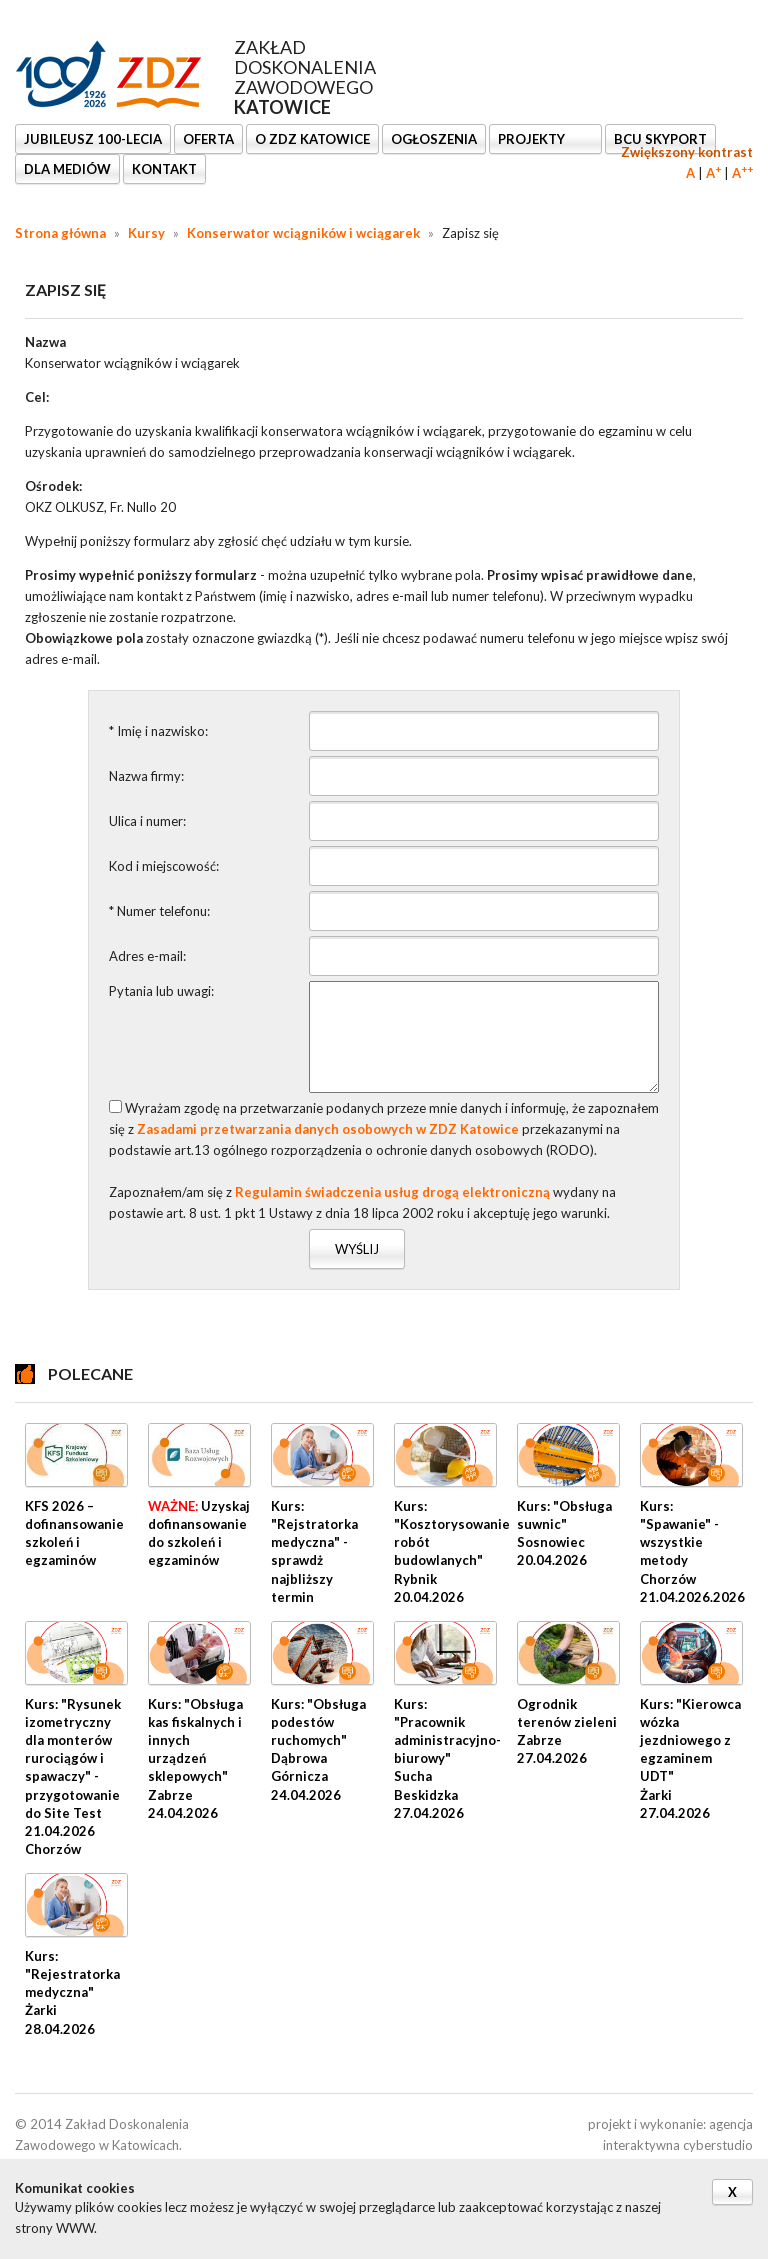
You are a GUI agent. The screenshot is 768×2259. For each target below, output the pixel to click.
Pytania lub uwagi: (161, 991)
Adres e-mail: (147, 956)
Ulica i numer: (147, 821)
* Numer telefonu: (159, 911)
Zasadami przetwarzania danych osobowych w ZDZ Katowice (328, 1129)
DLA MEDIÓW (67, 169)
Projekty (533, 139)
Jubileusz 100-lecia (93, 139)
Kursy (146, 233)
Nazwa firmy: (146, 776)
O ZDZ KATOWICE (312, 139)
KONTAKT (164, 169)
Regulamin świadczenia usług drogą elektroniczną (392, 1192)
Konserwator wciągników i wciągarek (303, 233)
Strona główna (60, 233)
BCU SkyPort (660, 139)
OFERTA (208, 139)
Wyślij (357, 1249)
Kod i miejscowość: (164, 866)
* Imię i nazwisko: (158, 731)
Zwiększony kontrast (687, 152)
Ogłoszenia (434, 139)
